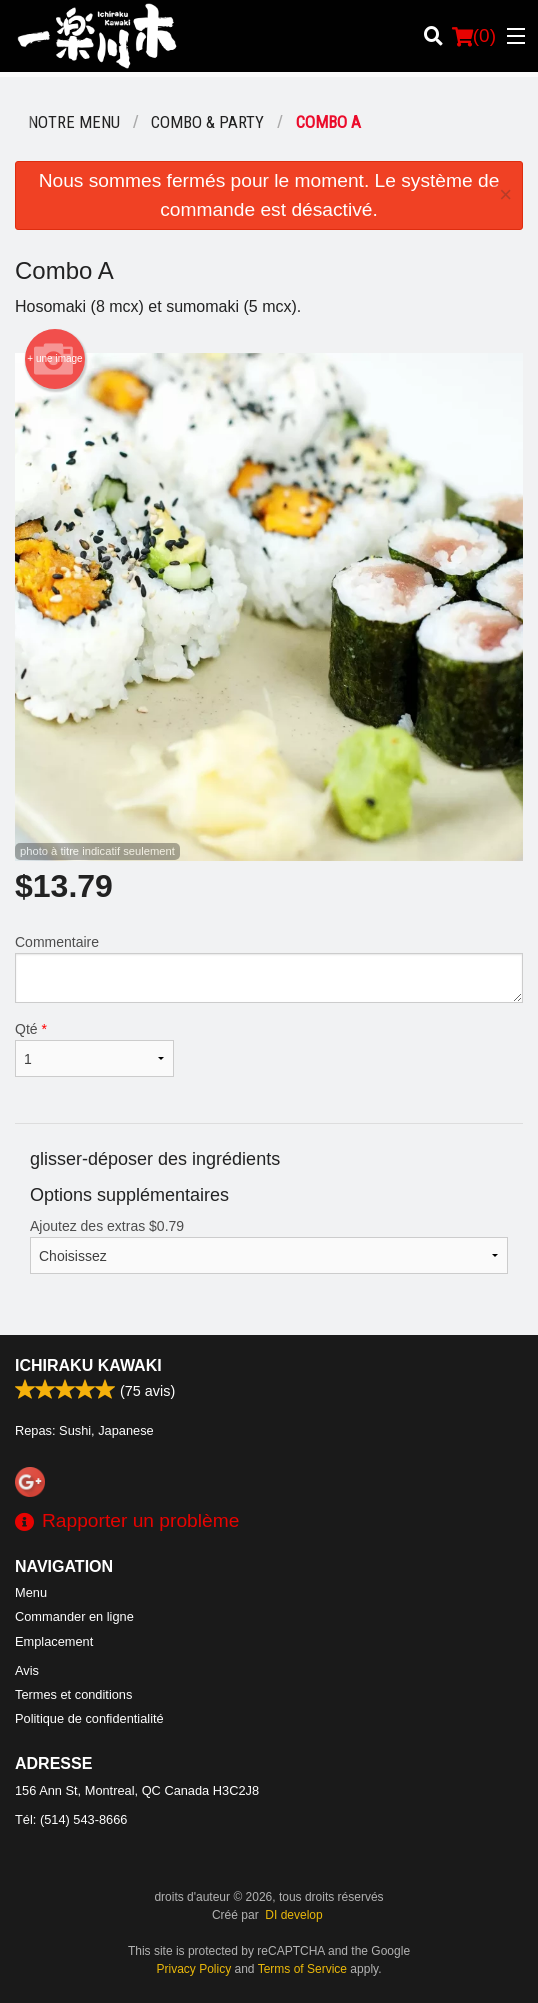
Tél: (71, 1819)
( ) (474, 36)
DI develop (293, 1915)
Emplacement (54, 1641)
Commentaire (269, 968)
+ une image (54, 359)
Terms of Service (302, 1969)
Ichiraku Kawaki (88, 1365)
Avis (27, 1670)
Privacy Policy (194, 1969)
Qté (94, 1049)
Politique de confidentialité (89, 1718)
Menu (31, 1592)
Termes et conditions (73, 1694)
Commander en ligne (74, 1616)
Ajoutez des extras (269, 1246)
